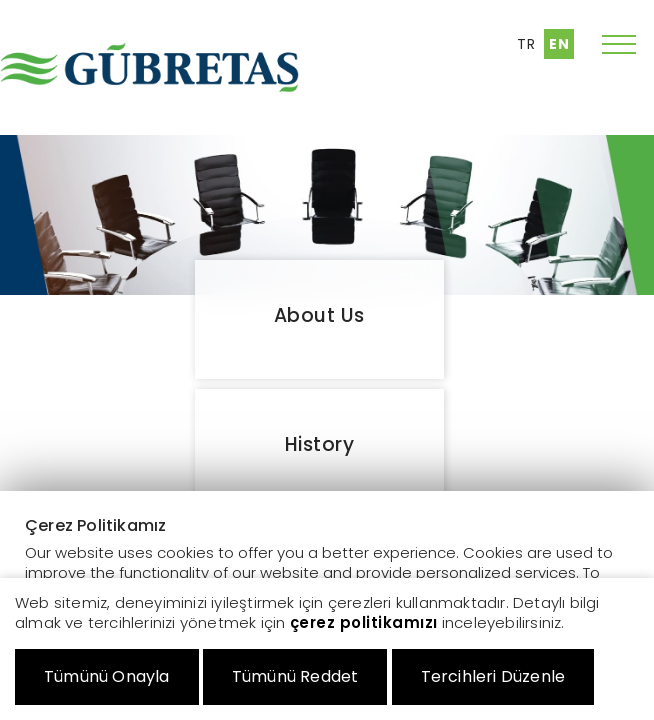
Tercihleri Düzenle (493, 676)
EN (559, 44)
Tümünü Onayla (107, 676)
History (320, 444)
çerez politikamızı (364, 622)
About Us (319, 315)
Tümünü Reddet (295, 676)
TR (526, 44)
